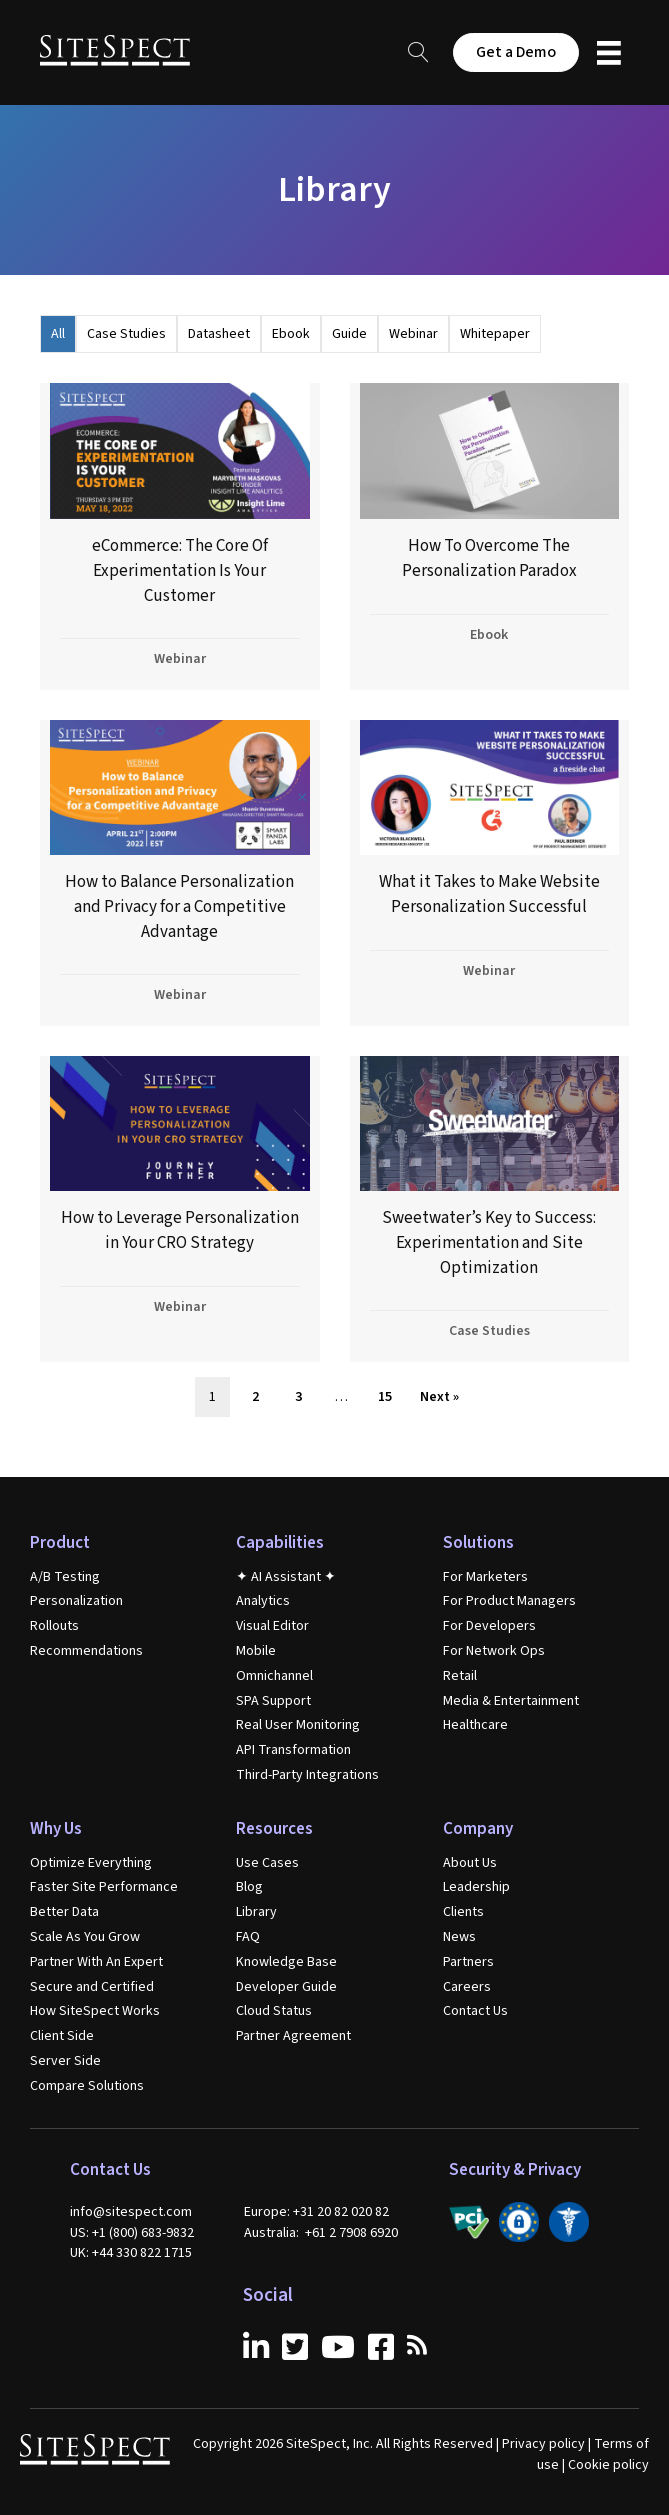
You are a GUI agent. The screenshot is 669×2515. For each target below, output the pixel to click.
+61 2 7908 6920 (351, 2233)
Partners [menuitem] (468, 1962)
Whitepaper (495, 334)
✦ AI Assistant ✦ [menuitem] (286, 1577)
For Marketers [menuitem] (485, 1577)
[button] (418, 52)
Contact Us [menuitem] (475, 2011)
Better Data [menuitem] (64, 1912)
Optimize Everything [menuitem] (91, 1863)
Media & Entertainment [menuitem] (511, 1701)
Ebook (291, 334)
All (58, 334)
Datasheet (219, 334)
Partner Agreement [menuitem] (293, 2036)
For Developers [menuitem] (489, 1626)
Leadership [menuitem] (476, 1887)
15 (385, 1397)
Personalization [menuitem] (76, 1601)
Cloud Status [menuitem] (274, 2011)
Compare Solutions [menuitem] (87, 2086)
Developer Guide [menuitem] (286, 1987)
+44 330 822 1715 (142, 2253)
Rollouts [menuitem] (54, 1626)
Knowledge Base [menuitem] (286, 1962)
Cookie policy (608, 2465)
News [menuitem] (459, 1937)
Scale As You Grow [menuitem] (85, 1937)
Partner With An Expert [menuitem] (96, 1962)
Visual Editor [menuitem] (272, 1626)
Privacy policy (543, 2444)
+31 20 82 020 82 (341, 2212)
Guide (349, 334)
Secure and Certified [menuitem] (92, 1987)
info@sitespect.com (131, 2212)
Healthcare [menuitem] (475, 1725)
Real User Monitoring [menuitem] (298, 1725)
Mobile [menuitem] (256, 1651)
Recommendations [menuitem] (86, 1651)
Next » (439, 1397)
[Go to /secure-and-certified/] (469, 2222)
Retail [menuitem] (460, 1676)
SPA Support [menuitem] (273, 1701)
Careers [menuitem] (467, 1987)
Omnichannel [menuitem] (274, 1676)
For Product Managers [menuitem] (509, 1601)
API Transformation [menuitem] (293, 1750)
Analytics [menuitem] (263, 1601)
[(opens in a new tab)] (180, 536)
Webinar (413, 334)
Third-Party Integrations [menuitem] (307, 1775)
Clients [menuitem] (463, 1912)
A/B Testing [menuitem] (65, 1577)
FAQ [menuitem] (248, 1937)
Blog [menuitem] (249, 1887)
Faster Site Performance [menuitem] (104, 1887)
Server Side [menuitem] (65, 2061)
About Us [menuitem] (470, 1863)
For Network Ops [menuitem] (494, 1651)
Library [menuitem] (256, 1912)
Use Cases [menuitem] (267, 1863)
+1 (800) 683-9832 (143, 2233)
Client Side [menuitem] (62, 2036)
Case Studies (126, 334)
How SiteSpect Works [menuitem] (95, 2011)
